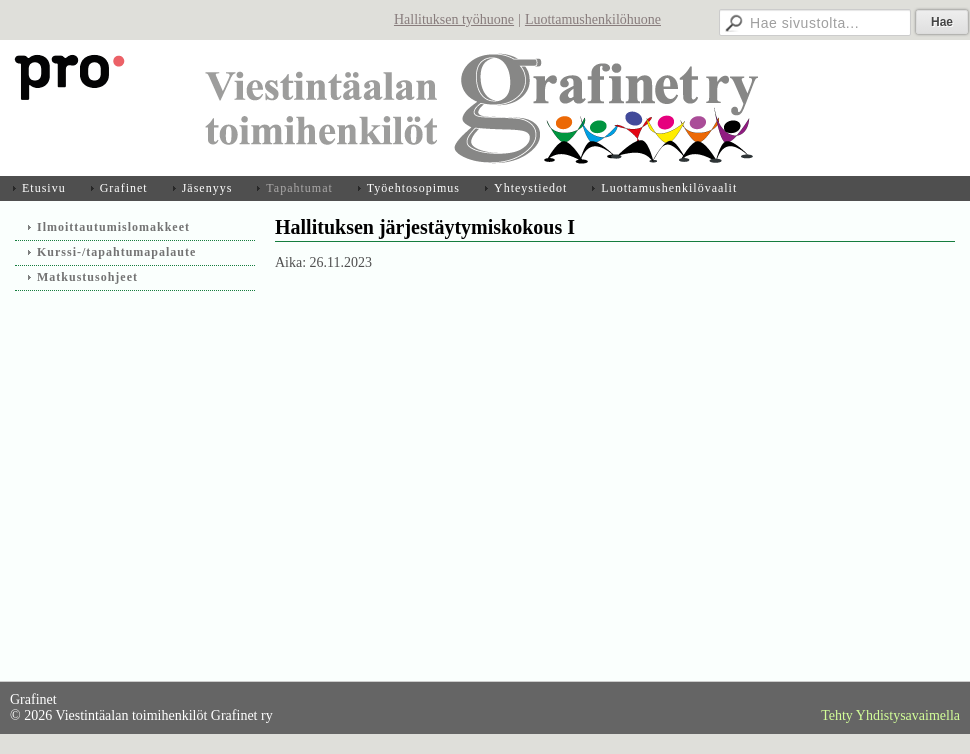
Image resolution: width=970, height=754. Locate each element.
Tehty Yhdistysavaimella (890, 715)
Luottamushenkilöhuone (593, 19)
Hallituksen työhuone (454, 19)
